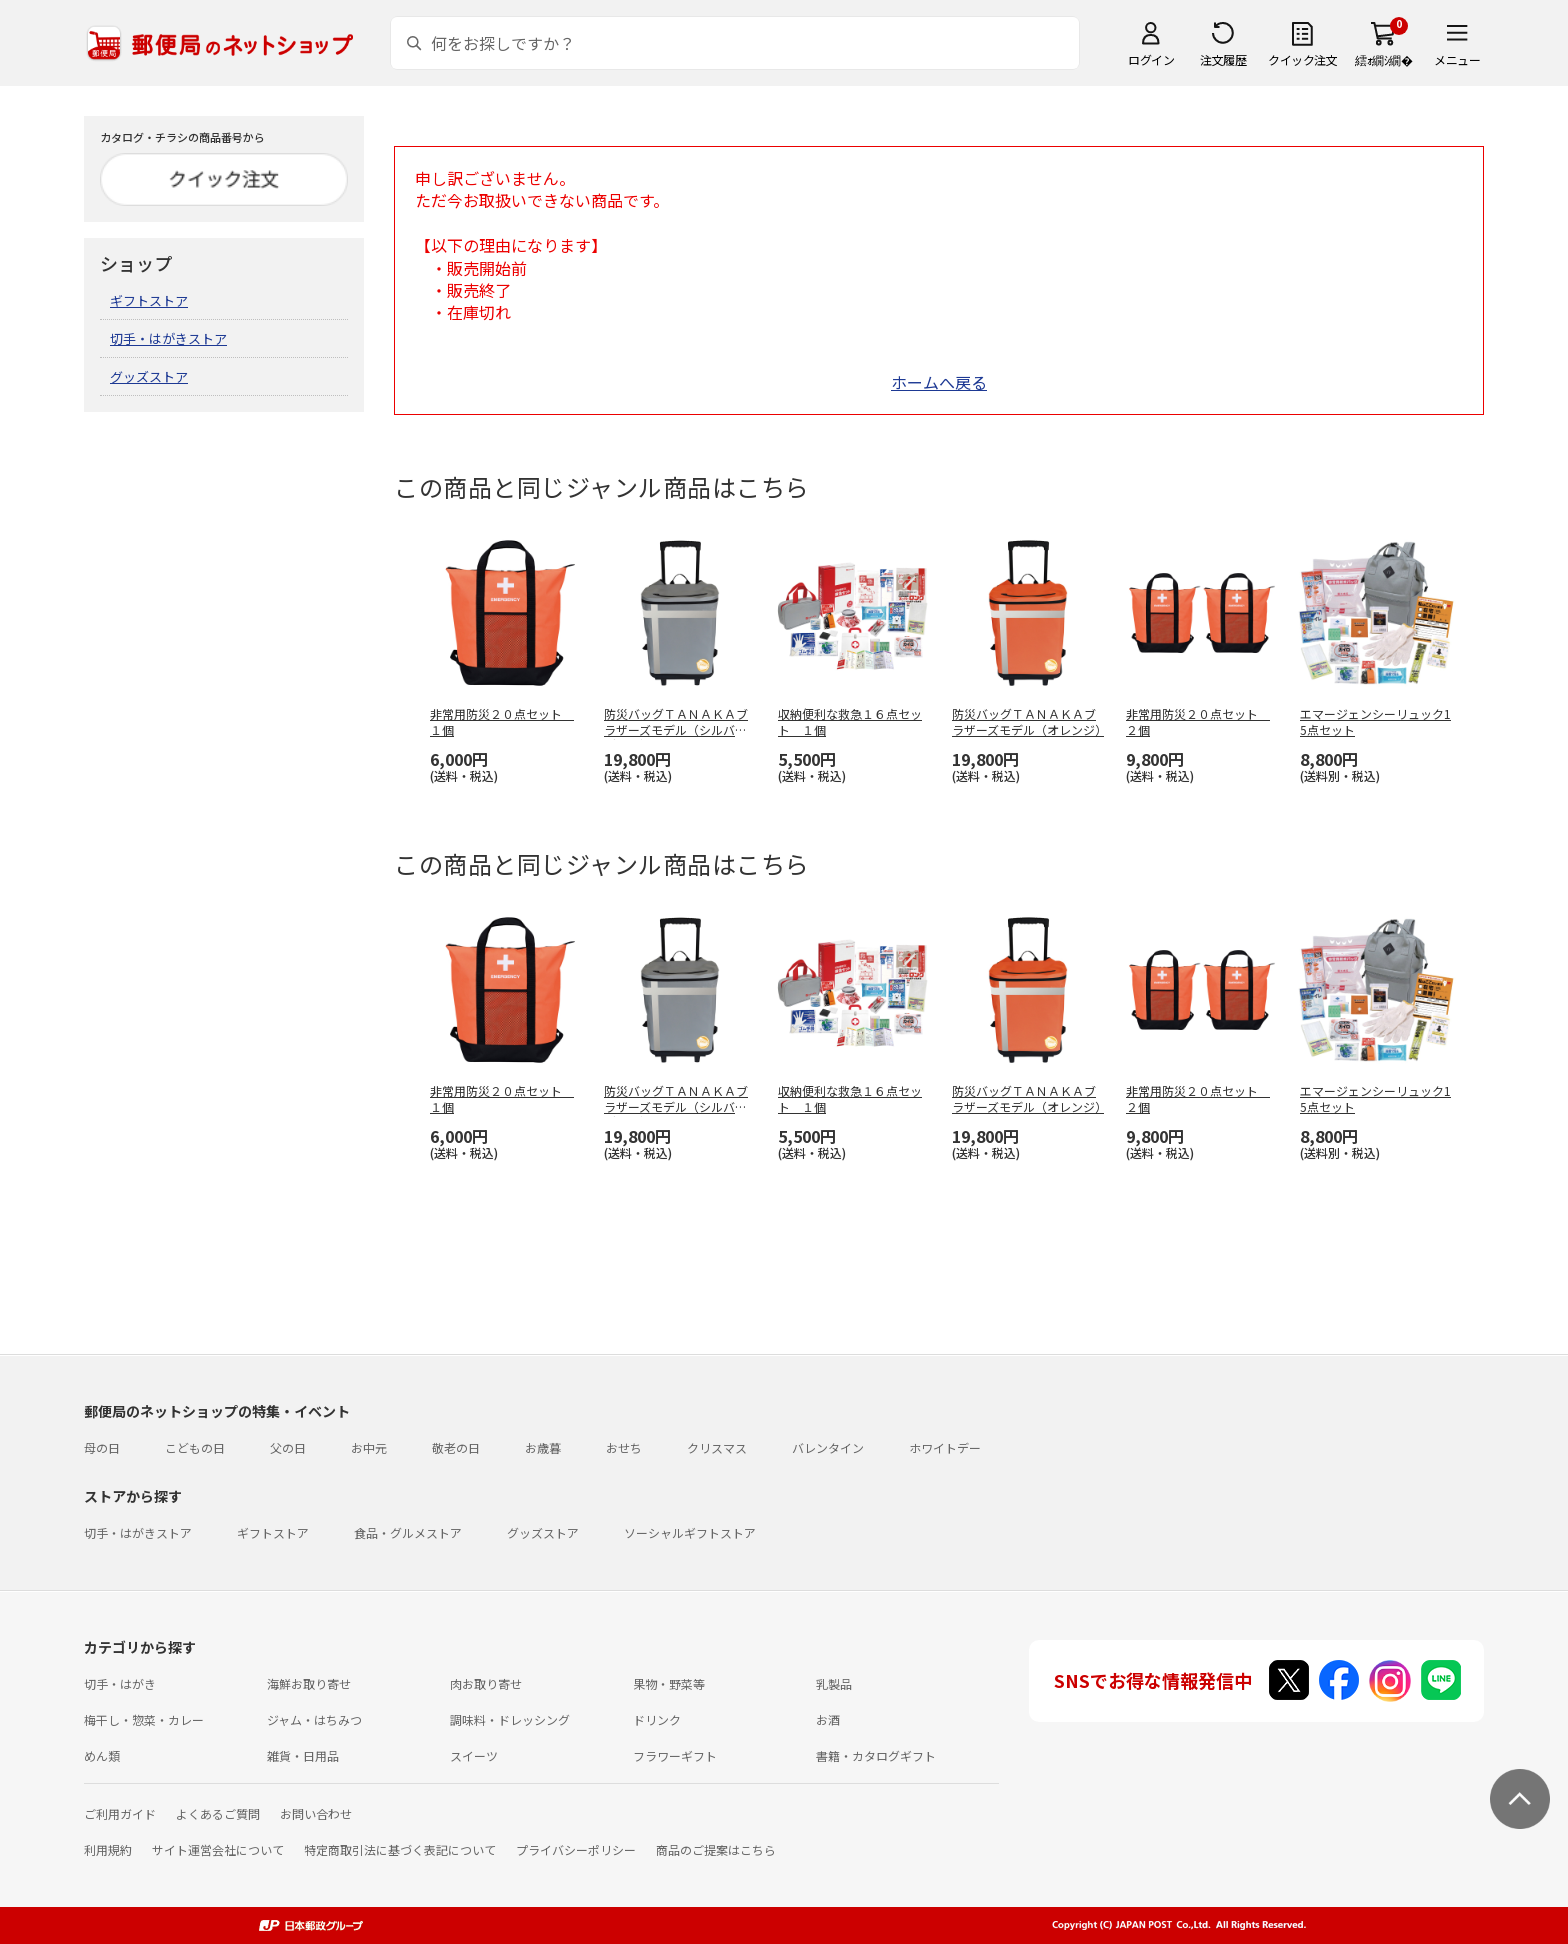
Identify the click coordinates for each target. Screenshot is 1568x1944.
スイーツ (474, 1755)
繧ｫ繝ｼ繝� (1383, 59)
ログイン (1151, 59)
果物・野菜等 (669, 1683)
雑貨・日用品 (303, 1755)
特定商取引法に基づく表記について (400, 1849)
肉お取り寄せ (486, 1683)
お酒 (828, 1719)
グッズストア (149, 376)
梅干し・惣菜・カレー (144, 1719)
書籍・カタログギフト (876, 1755)
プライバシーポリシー (576, 1849)
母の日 (102, 1447)
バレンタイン (828, 1447)
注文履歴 (1223, 59)
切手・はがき (120, 1683)
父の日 (288, 1447)
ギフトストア (149, 300)
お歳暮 (543, 1447)
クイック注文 (1302, 59)
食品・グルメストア (408, 1532)
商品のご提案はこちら (716, 1849)
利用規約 (108, 1849)
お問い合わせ (316, 1813)
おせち (624, 1447)
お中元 (369, 1447)
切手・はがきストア (168, 338)
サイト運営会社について (218, 1849)
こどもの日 (195, 1447)
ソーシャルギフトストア (690, 1532)
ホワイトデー (945, 1447)
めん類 (102, 1755)
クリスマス (717, 1447)
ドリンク (657, 1719)
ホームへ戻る (939, 382)
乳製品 (834, 1683)
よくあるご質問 (218, 1813)
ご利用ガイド (120, 1813)
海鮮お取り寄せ (309, 1683)
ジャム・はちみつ (314, 1719)
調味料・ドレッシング (510, 1719)
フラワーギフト (675, 1755)
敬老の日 (456, 1447)
